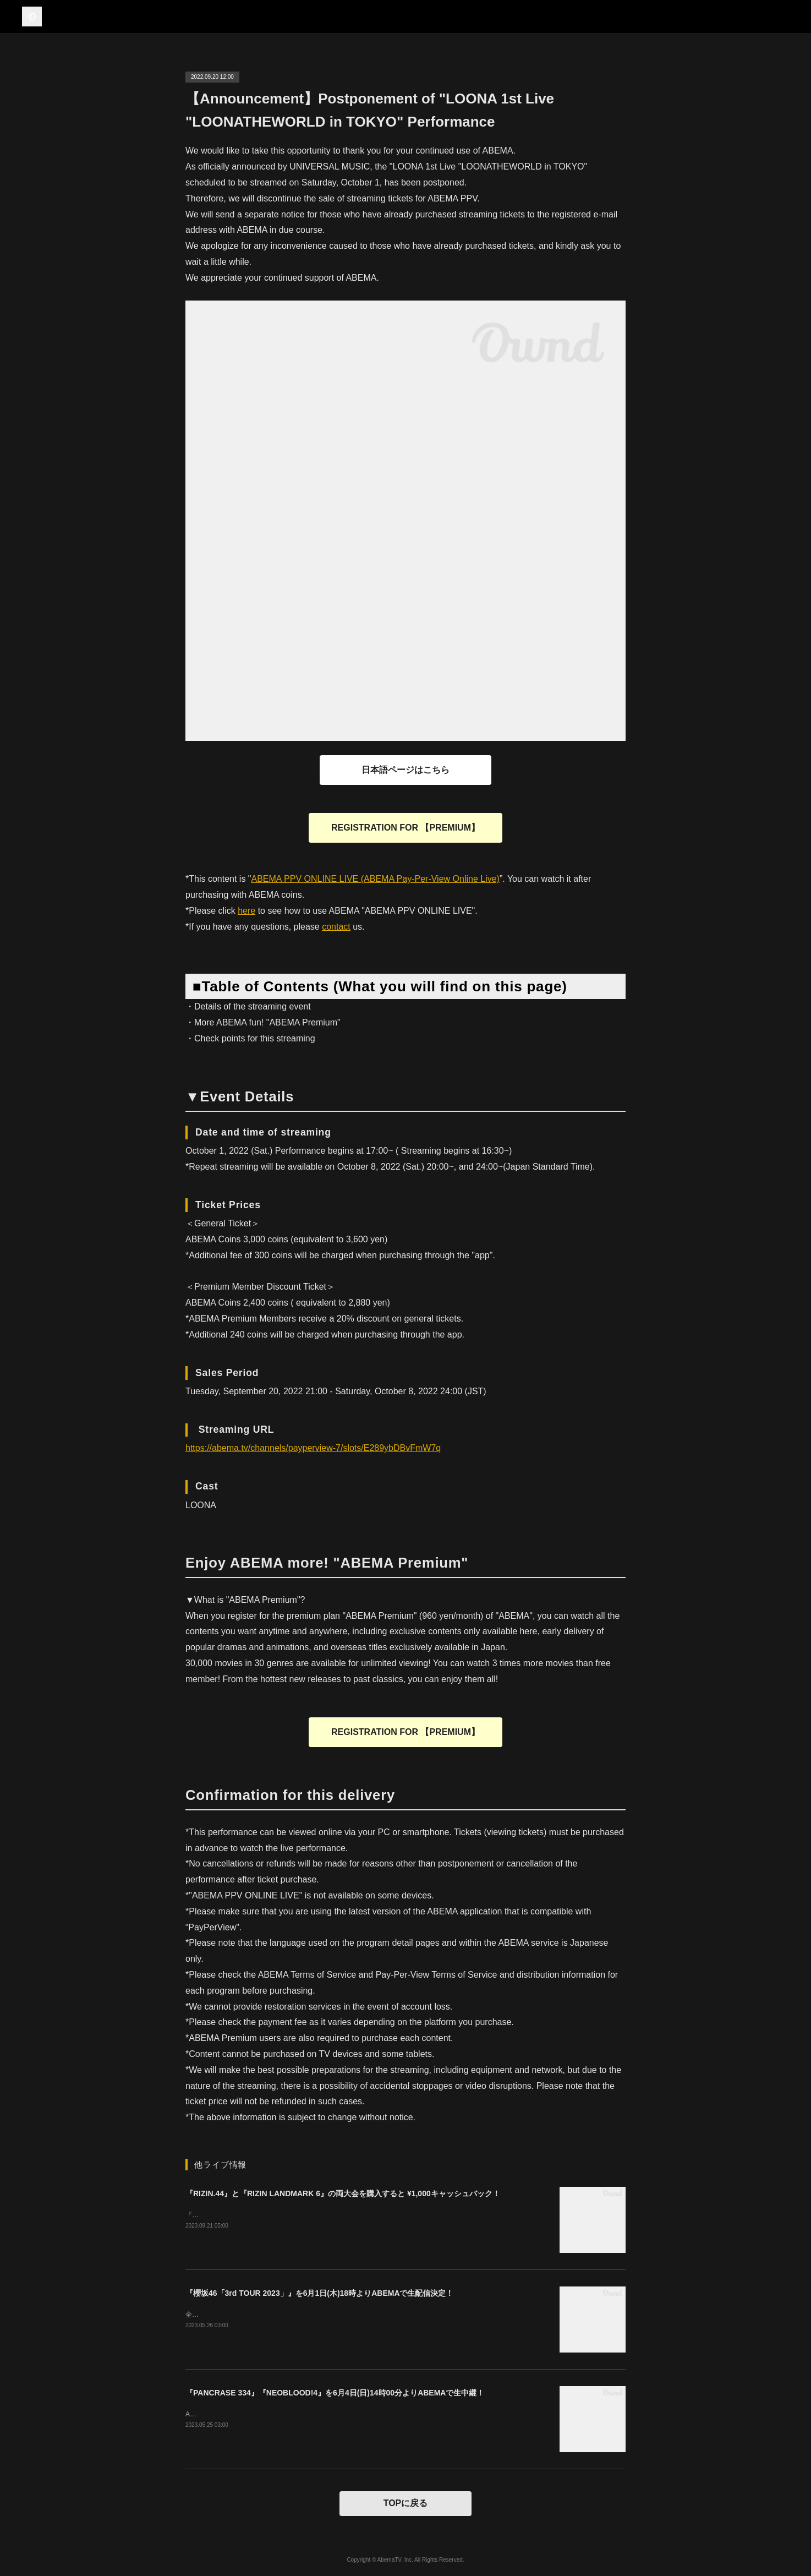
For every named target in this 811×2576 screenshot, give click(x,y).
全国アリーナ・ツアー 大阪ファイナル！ (245, 2314)
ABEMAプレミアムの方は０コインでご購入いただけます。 (272, 2414)
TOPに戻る (405, 2503)
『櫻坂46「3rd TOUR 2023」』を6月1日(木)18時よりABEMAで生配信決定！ (319, 2293)
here (246, 910)
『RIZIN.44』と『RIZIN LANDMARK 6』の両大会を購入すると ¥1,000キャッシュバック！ (342, 2193)
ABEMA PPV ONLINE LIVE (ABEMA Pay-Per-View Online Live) (375, 878)
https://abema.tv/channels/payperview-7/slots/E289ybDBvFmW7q (313, 1448)
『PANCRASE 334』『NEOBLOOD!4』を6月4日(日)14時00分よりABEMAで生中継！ (334, 2392)
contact (336, 926)
